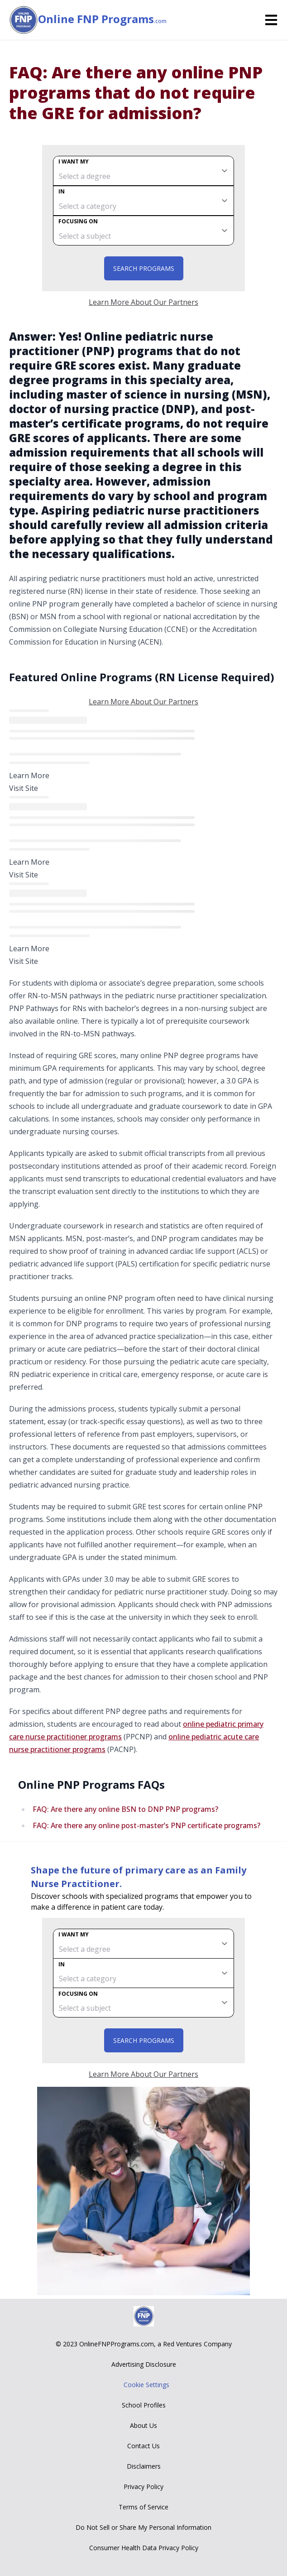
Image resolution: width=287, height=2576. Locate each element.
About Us (143, 2425)
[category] (143, 201)
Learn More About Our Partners (143, 302)
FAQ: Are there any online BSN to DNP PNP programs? (125, 1809)
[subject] (143, 231)
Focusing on (78, 221)
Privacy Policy (143, 2486)
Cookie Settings (146, 2384)
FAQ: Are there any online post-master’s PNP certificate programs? (146, 1825)
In (61, 191)
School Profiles (144, 2405)
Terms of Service (143, 2507)
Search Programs (143, 268)
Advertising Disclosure (143, 2364)
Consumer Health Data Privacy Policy (143, 2547)
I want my (73, 161)
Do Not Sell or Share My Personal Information (143, 2527)
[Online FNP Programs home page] (23, 19)
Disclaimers (144, 2466)
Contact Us (143, 2445)
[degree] (143, 171)
